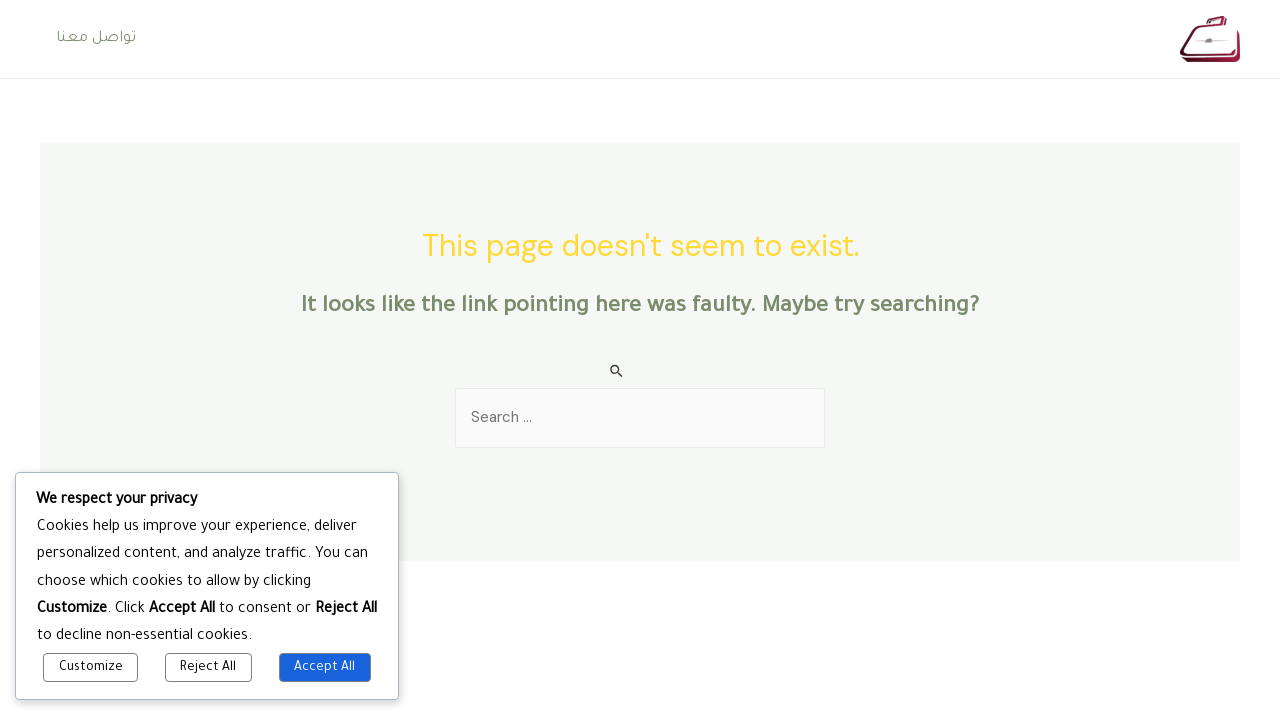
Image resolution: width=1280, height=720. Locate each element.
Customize (91, 668)
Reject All (208, 668)
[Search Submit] (617, 372)
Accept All (324, 668)
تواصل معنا (96, 39)
